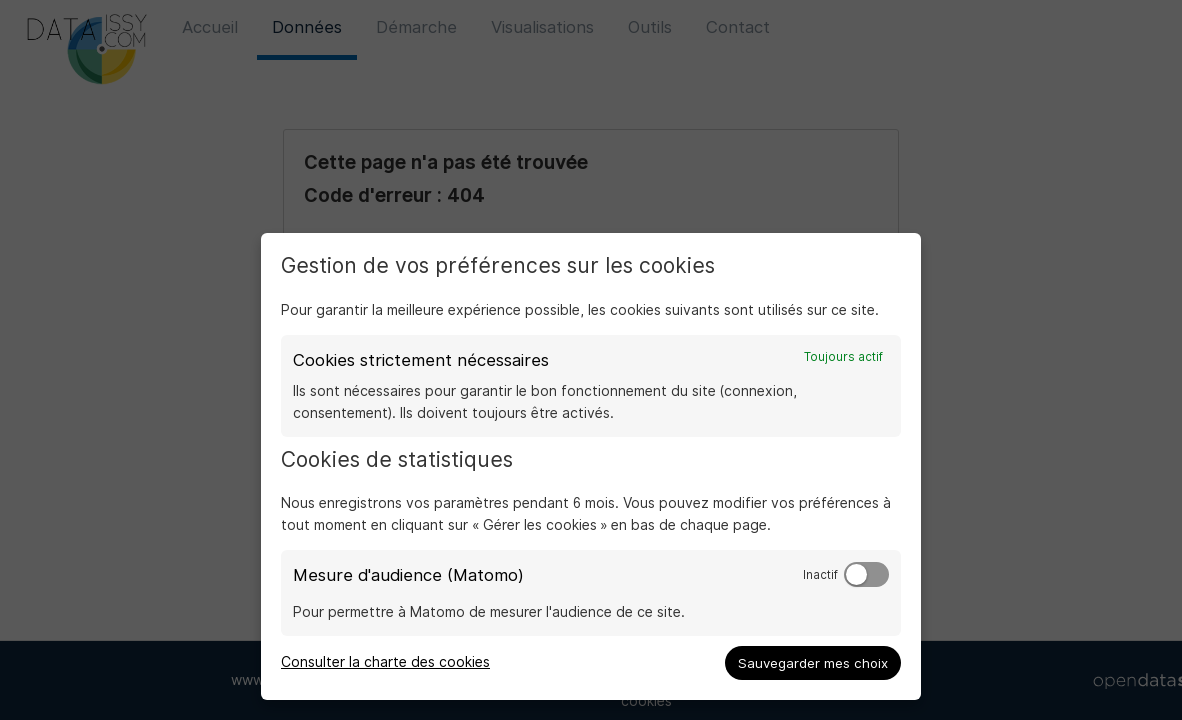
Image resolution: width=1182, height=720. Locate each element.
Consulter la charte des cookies (385, 662)
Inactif (820, 575)
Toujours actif (843, 357)
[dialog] (591, 466)
